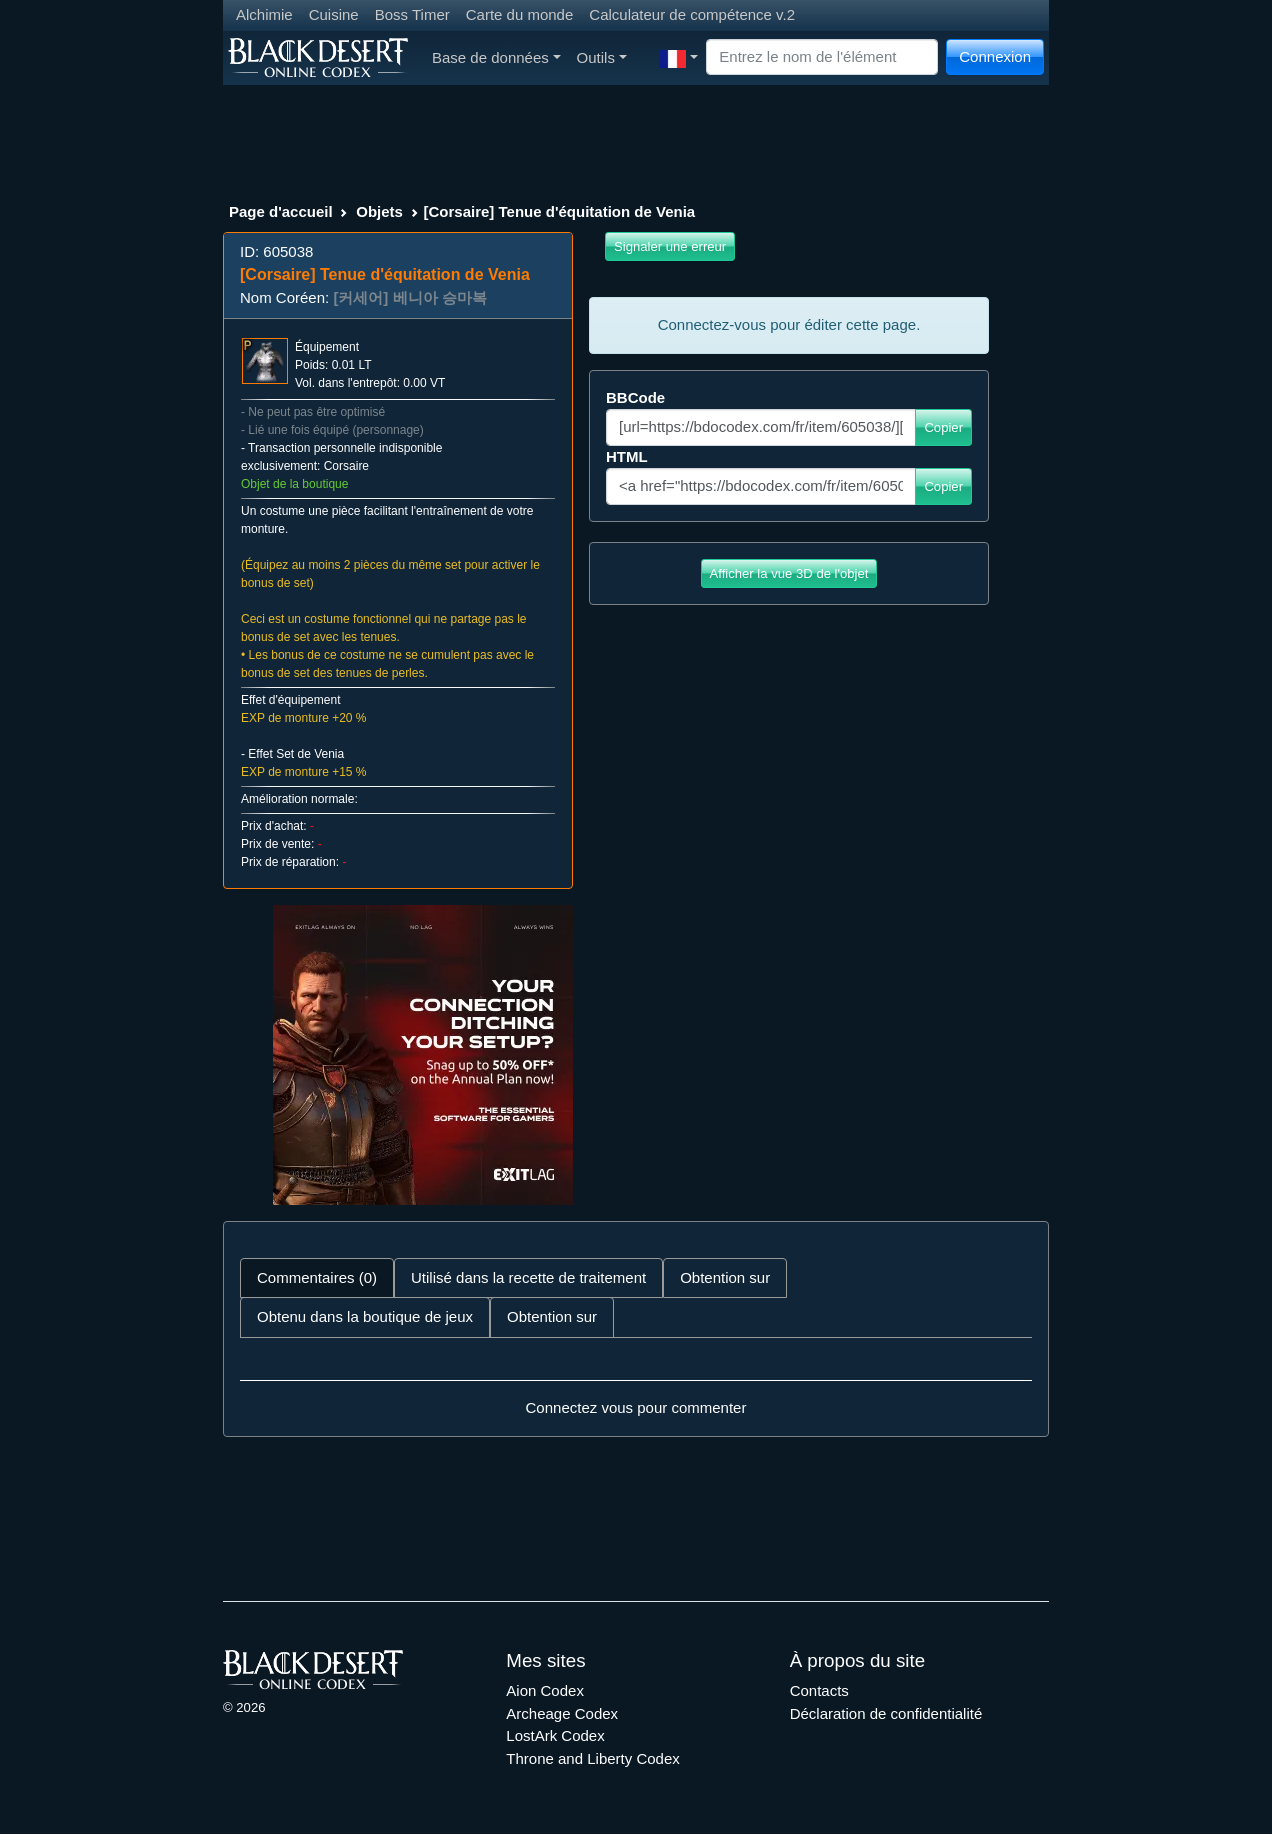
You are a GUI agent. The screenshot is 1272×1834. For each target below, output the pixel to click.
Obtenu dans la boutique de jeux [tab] (365, 1316)
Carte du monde (520, 14)
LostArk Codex (555, 1735)
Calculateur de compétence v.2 (692, 14)
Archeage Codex (562, 1713)
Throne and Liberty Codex (592, 1758)
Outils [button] (602, 57)
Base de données (496, 57)
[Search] (822, 57)
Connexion (995, 56)
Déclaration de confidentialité (886, 1713)
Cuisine (334, 14)
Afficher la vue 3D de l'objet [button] (789, 573)
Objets (379, 211)
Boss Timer (412, 14)
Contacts (819, 1690)
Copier (943, 427)
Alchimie (264, 14)
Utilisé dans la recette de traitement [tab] (528, 1277)
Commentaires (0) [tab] (317, 1277)
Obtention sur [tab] (725, 1277)
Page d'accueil (281, 211)
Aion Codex (545, 1690)
